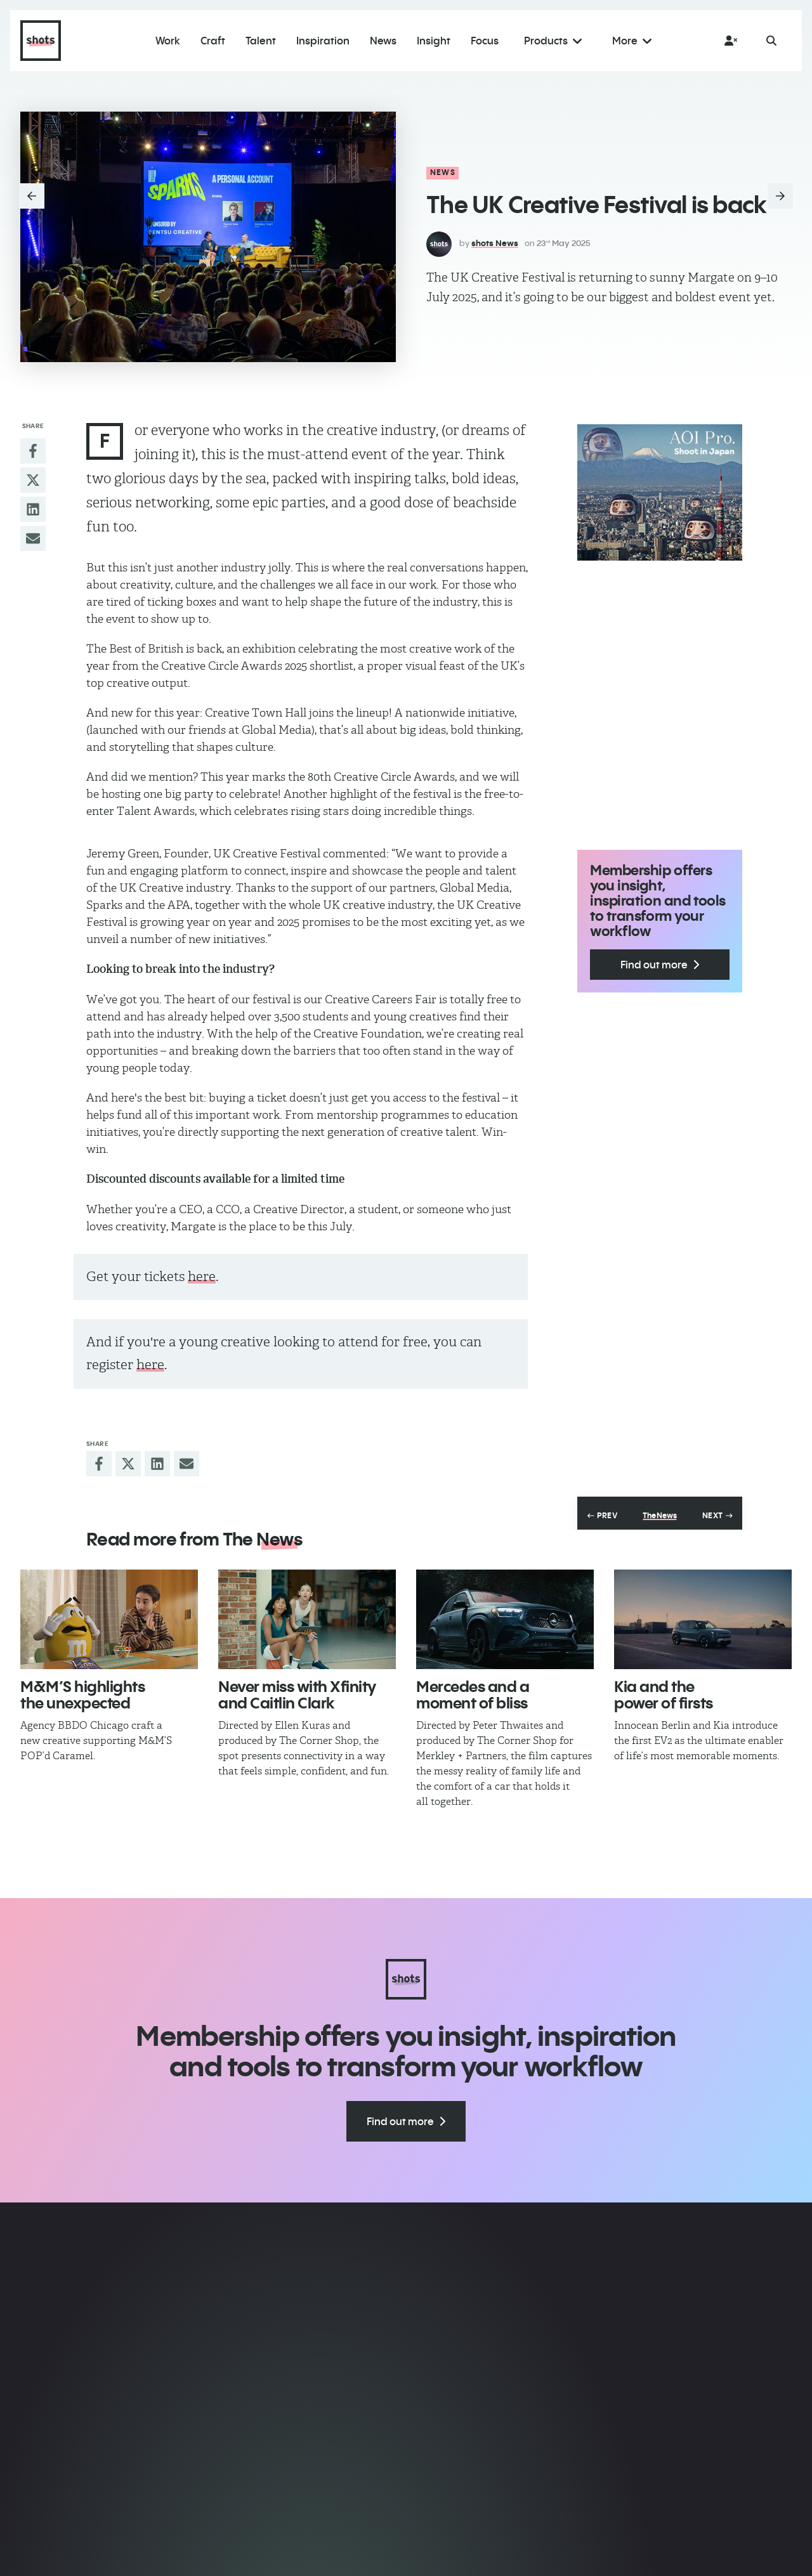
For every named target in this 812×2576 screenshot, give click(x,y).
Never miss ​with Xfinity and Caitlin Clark (297, 1694)
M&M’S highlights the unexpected (82, 1694)
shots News (494, 243)
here (202, 1276)
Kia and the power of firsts (663, 1694)
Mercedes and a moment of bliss (472, 1694)
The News (659, 1515)
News (442, 172)
